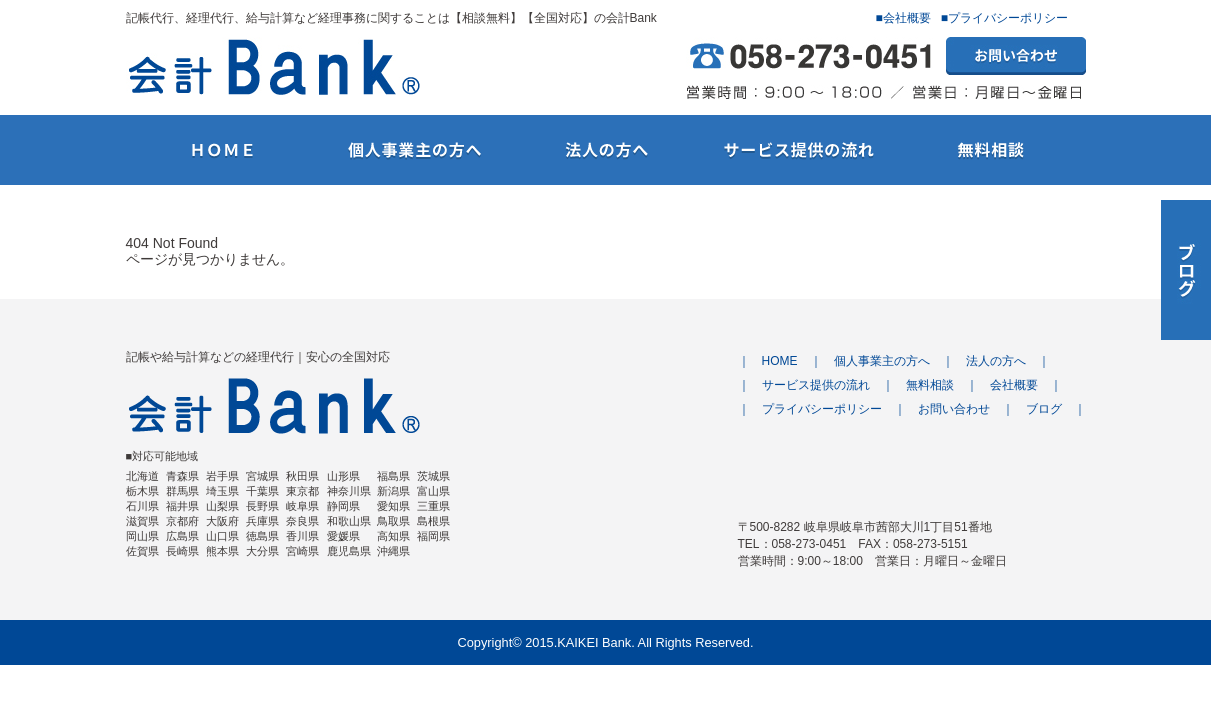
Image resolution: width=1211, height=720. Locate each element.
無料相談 (930, 385)
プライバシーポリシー (822, 409)
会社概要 (1014, 385)
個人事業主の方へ (882, 361)
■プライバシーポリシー (1004, 18)
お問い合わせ (954, 409)
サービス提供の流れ (816, 385)
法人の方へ (996, 361)
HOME (780, 361)
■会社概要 (903, 18)
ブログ (1044, 409)
